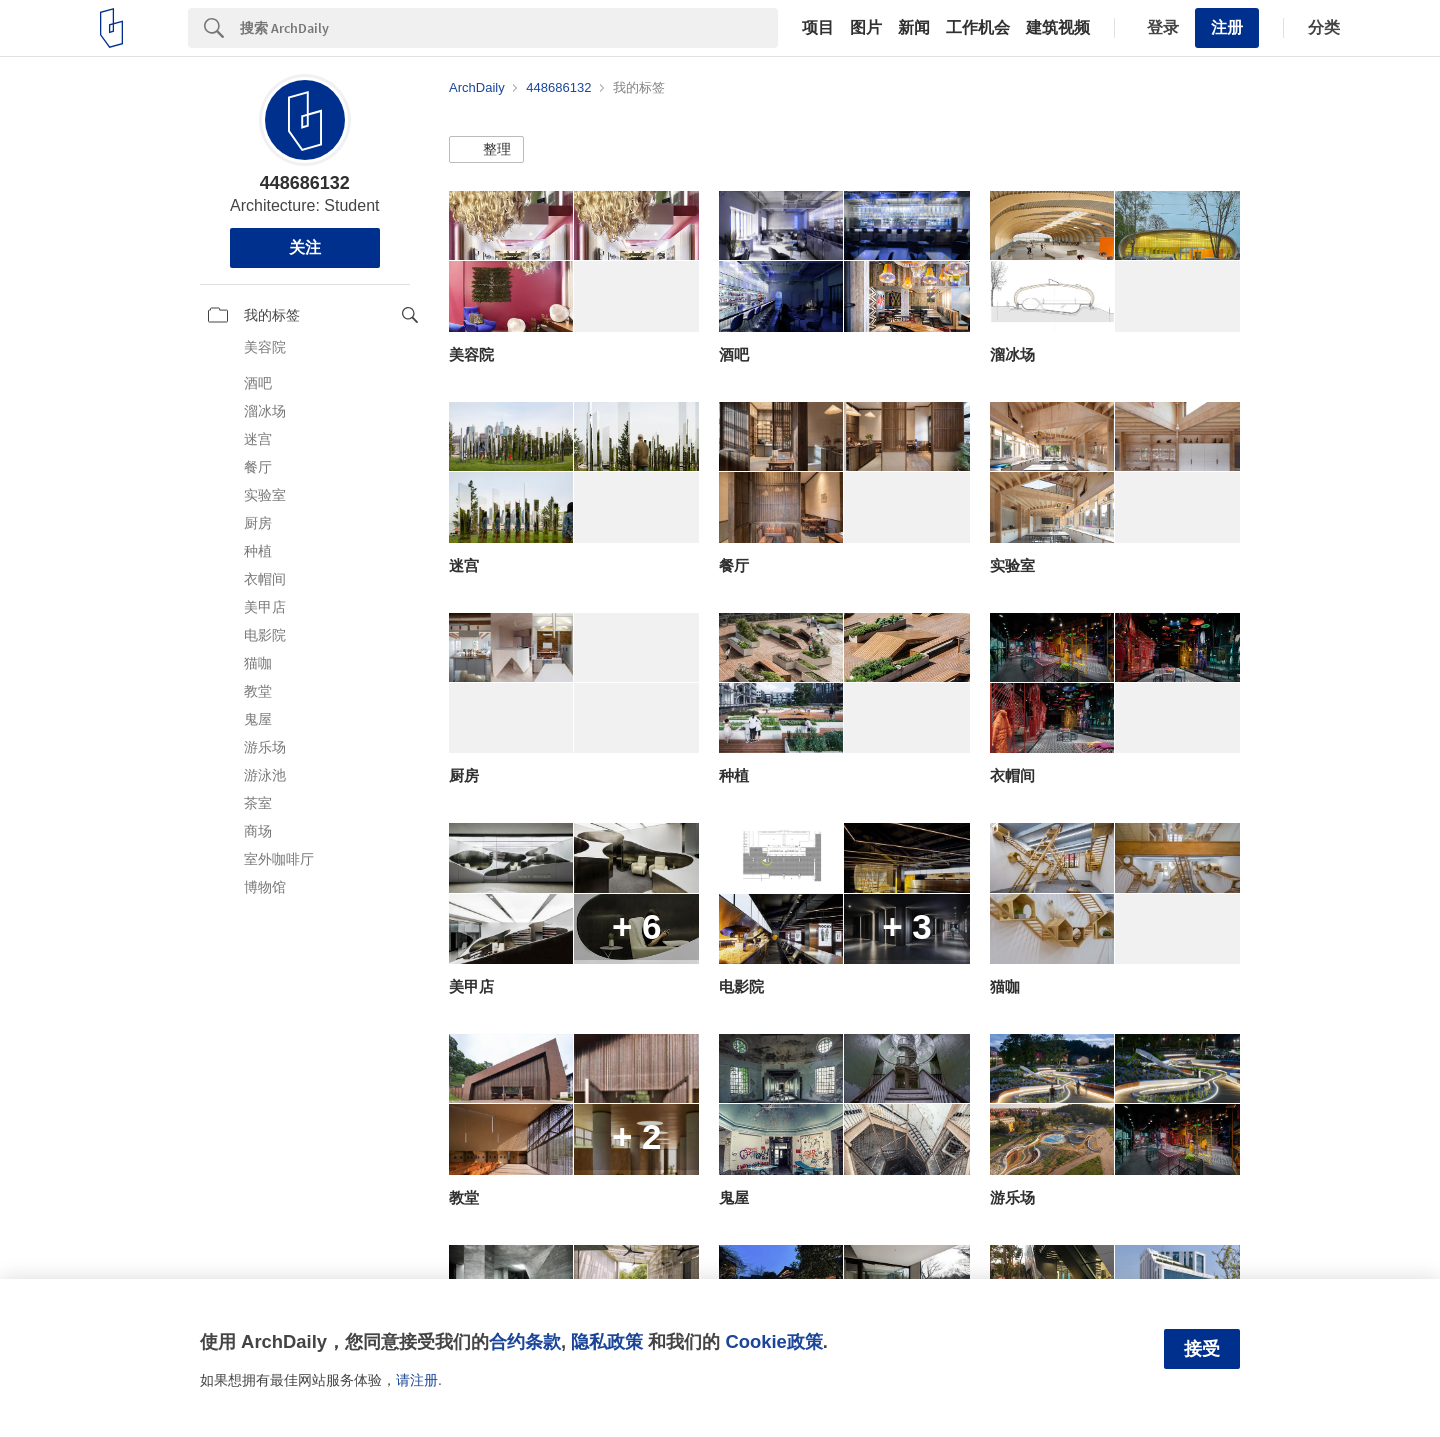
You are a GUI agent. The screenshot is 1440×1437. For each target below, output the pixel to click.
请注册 (417, 1380)
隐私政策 (607, 1341)
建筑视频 (1058, 28)
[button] (486, 150)
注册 (1227, 27)
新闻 (914, 28)
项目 (818, 28)
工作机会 (978, 28)
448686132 (305, 183)
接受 (1202, 1349)
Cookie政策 (773, 1341)
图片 (866, 28)
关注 (305, 247)
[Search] (509, 28)
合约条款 (525, 1341)
